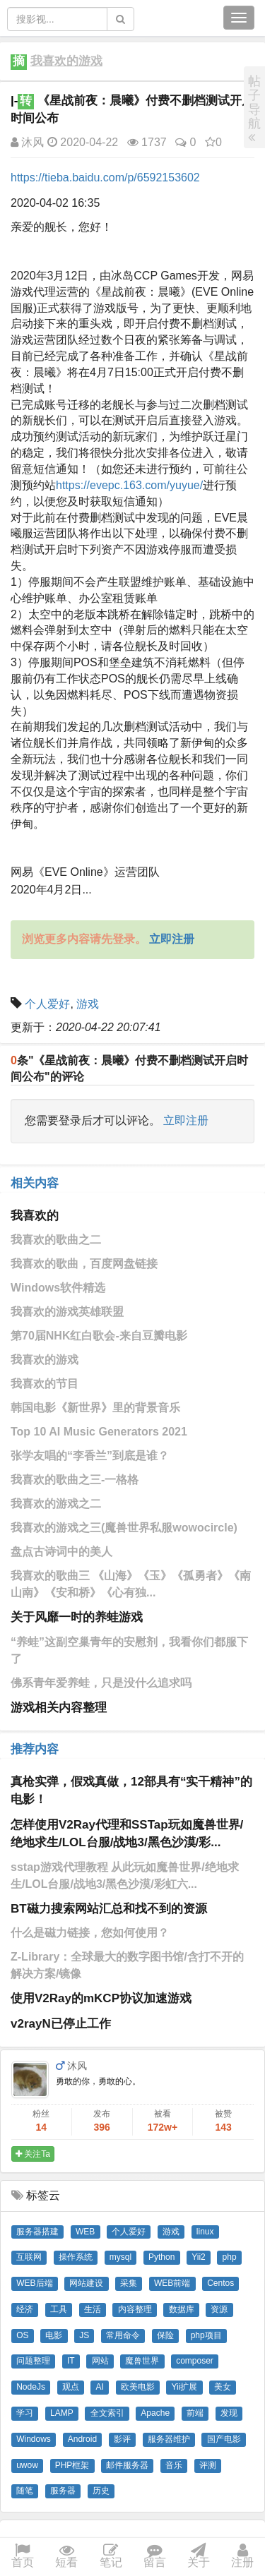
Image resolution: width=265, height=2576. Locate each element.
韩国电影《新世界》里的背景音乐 (95, 1408)
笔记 (111, 2556)
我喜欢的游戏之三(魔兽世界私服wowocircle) (124, 1528)
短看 (66, 2556)
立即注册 (185, 1120)
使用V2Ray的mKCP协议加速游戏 (101, 1998)
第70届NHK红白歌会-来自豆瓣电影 (99, 1336)
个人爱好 (47, 1004)
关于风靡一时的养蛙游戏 (77, 1617)
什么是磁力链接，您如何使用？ (90, 1933)
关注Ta (33, 2154)
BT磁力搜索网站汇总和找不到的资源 (109, 1908)
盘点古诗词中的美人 (61, 1552)
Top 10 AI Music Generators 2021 (99, 1432)
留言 (154, 2556)
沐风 (27, 142)
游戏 (87, 1004)
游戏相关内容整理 (59, 1707)
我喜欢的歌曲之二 (56, 1240)
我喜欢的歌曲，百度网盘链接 (84, 1264)
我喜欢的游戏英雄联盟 (67, 1312)
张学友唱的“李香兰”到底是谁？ (90, 1456)
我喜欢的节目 (44, 1384)
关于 (198, 2556)
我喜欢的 (35, 1215)
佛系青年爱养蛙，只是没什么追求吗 (101, 1683)
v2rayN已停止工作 (61, 2023)
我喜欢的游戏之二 (56, 1504)
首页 (22, 2556)
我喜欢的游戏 (66, 61)
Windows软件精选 (58, 1288)
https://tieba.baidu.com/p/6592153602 (105, 177)
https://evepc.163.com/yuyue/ (129, 485)
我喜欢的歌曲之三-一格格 (75, 1480)
